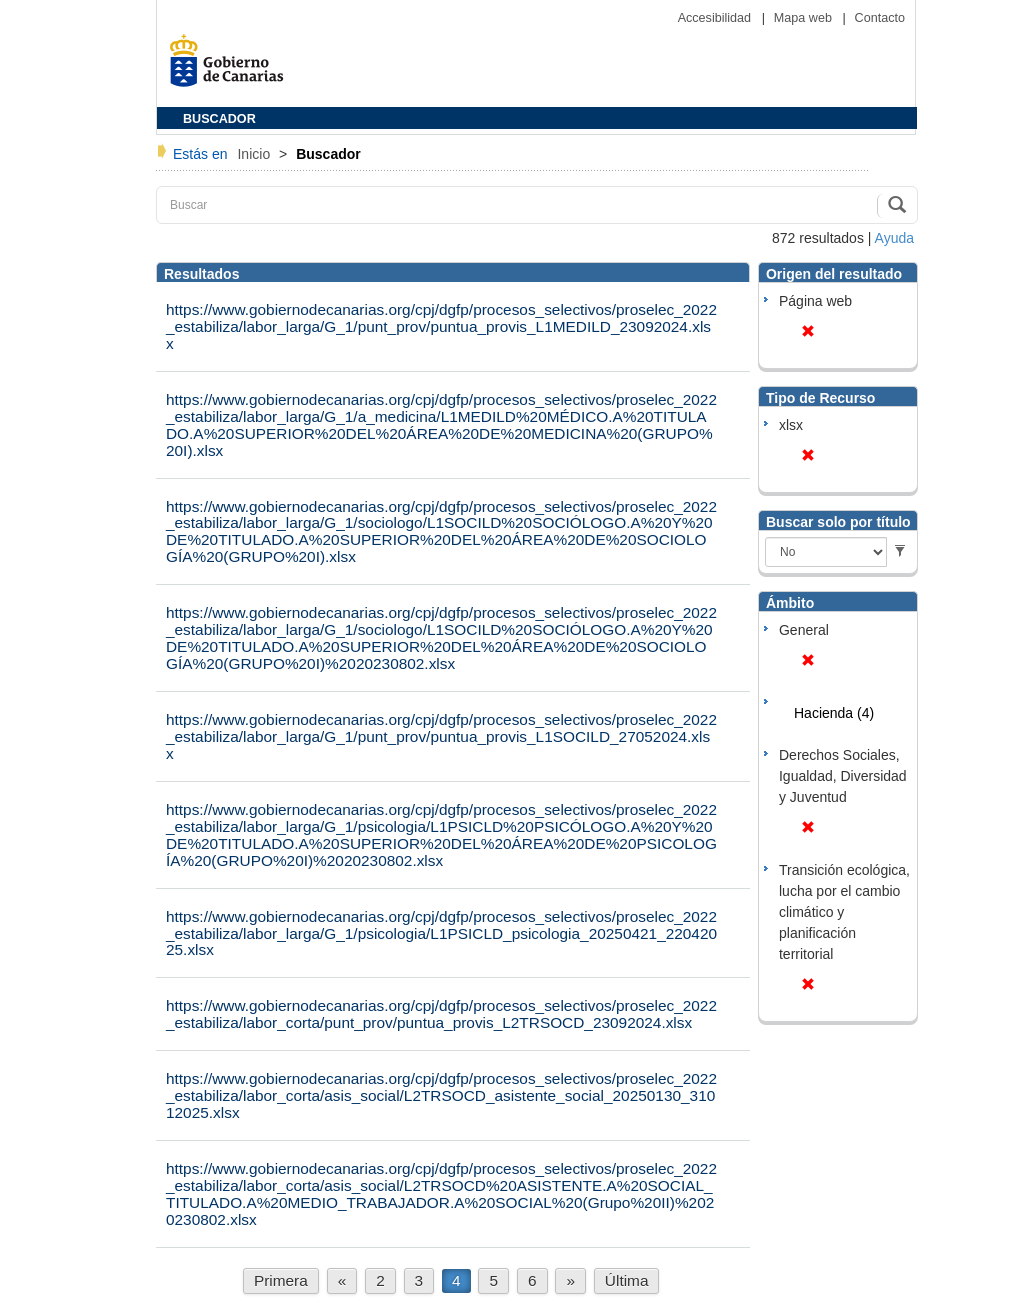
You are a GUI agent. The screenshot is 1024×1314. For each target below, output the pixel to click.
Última (627, 1280)
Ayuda (894, 238)
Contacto (880, 18)
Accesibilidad (716, 18)
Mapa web (805, 18)
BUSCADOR (219, 119)
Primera (281, 1280)
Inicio (255, 154)
